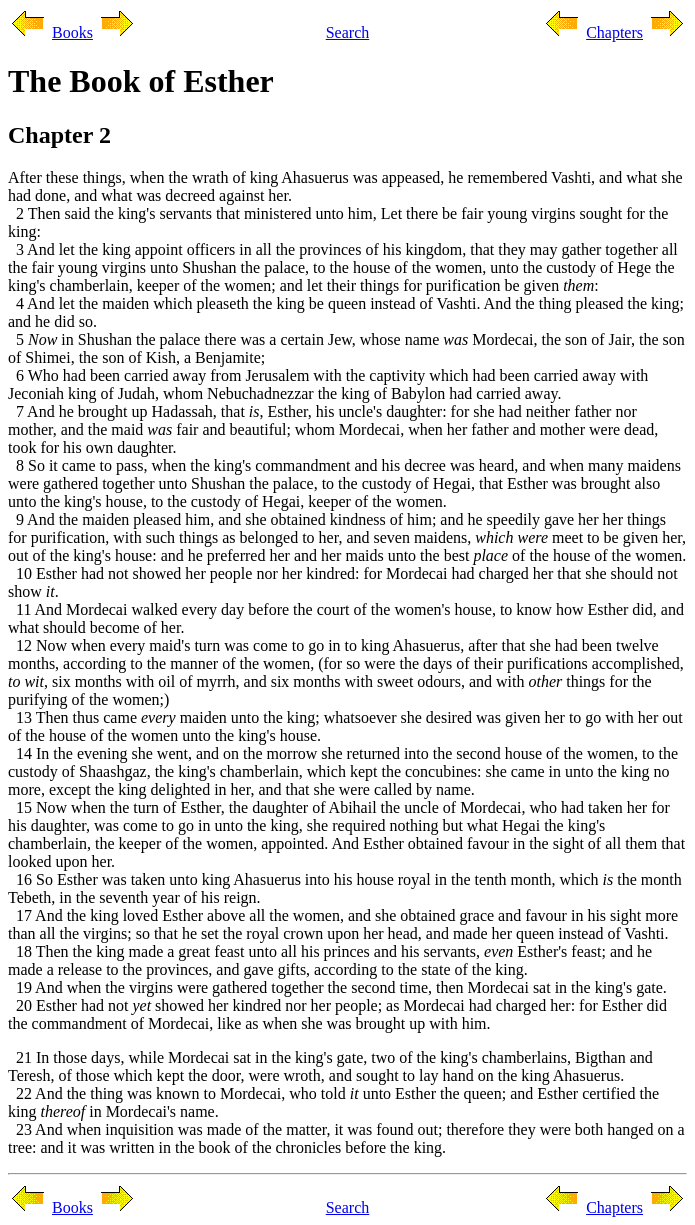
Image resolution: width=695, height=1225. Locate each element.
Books (72, 32)
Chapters (614, 32)
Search (348, 32)
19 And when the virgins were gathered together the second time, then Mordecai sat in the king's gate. (337, 987)
